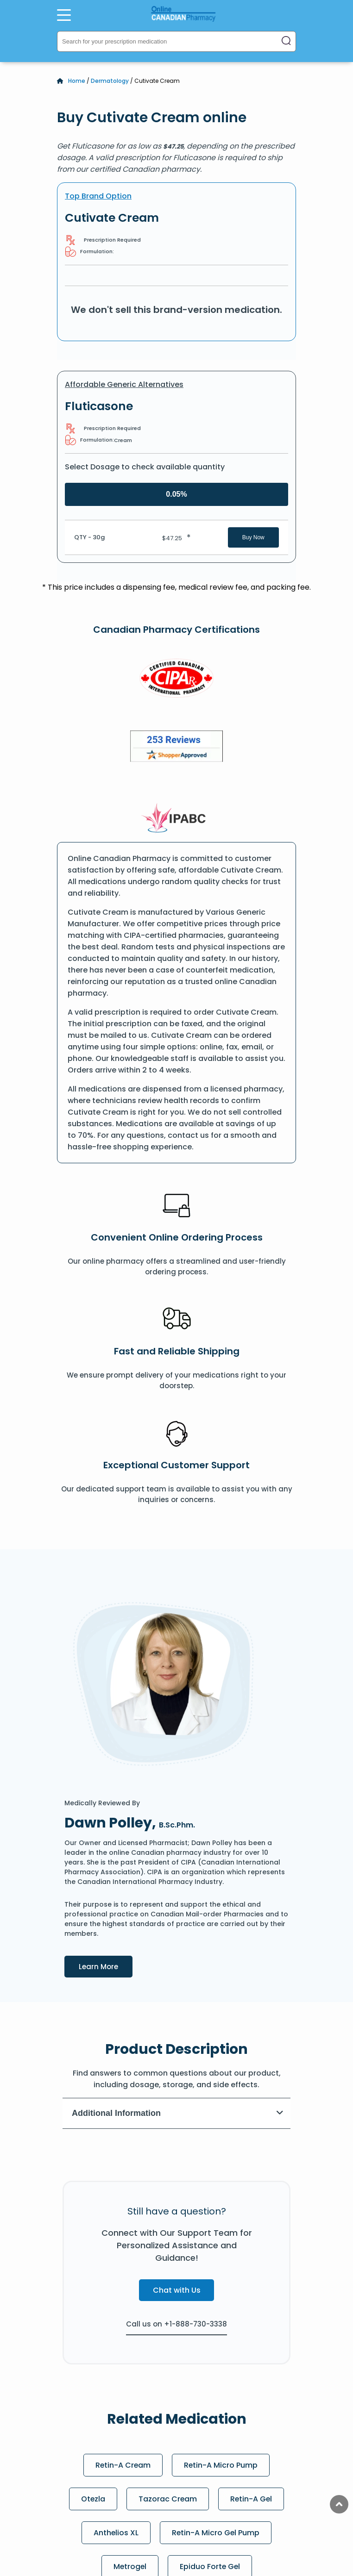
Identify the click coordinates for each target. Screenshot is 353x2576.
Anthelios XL (116, 2532)
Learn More (105, 1965)
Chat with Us (177, 2290)
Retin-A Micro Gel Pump (216, 2532)
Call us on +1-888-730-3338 (176, 2324)
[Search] (286, 41)
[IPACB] (176, 818)
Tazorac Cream (167, 2499)
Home (76, 81)
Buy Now (253, 537)
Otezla (92, 2499)
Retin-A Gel (251, 2499)
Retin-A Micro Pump (221, 2465)
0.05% (176, 494)
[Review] (176, 747)
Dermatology (110, 81)
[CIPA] (176, 680)
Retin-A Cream (123, 2465)
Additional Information (178, 2113)
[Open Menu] (64, 15)
